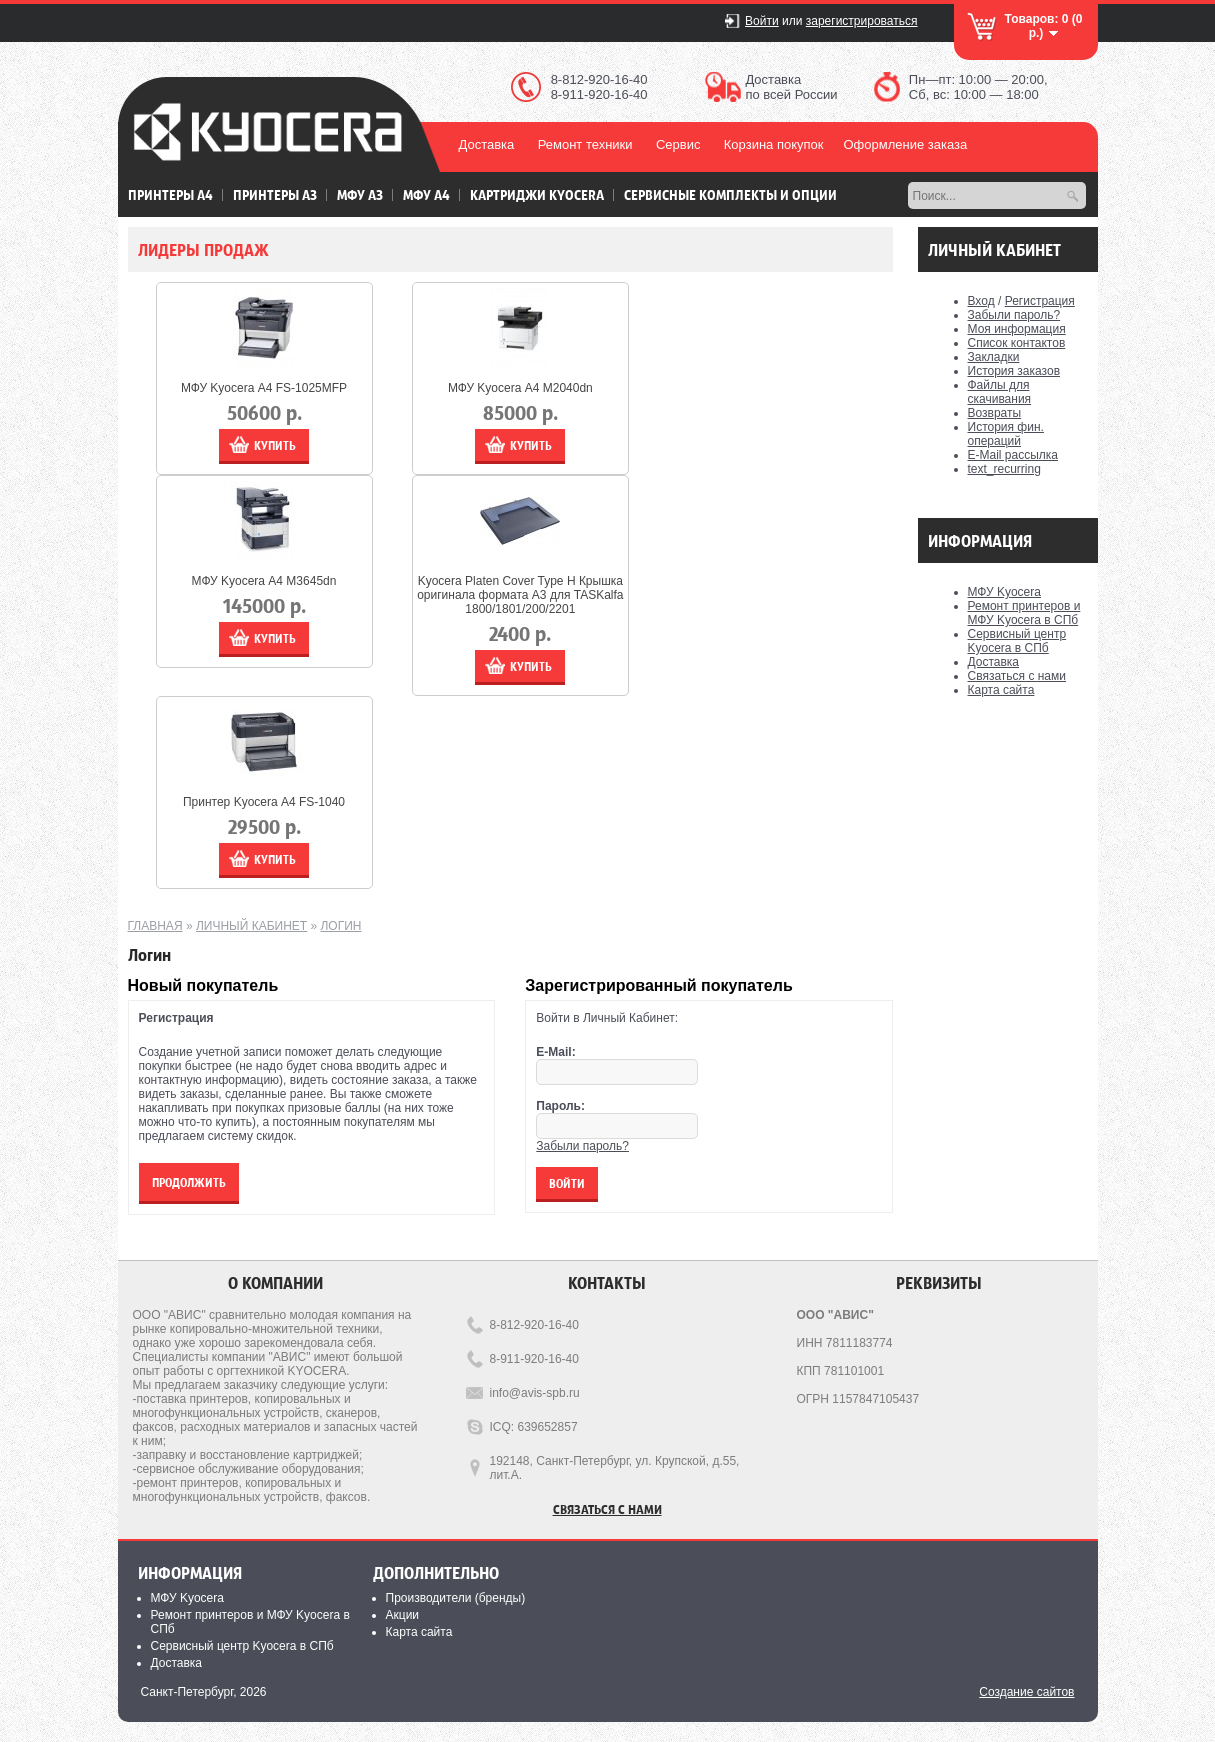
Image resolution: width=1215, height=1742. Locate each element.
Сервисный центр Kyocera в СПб (1017, 641)
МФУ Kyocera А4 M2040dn (520, 388)
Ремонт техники (585, 144)
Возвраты (995, 413)
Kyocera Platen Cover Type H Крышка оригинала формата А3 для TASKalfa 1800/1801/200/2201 (520, 595)
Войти (762, 21)
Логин (340, 926)
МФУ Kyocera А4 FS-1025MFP (264, 388)
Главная (155, 926)
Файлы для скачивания (1000, 392)
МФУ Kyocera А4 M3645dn (264, 581)
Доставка (487, 144)
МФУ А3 (360, 194)
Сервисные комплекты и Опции (730, 194)
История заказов (1014, 371)
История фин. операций (1006, 434)
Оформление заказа (905, 144)
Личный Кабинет (251, 926)
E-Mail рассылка (1013, 455)
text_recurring (1004, 469)
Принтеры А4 (170, 194)
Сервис (678, 144)
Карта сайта (1001, 690)
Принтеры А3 (275, 194)
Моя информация (1017, 329)
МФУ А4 (426, 194)
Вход (981, 301)
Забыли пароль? (1014, 315)
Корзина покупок (774, 144)
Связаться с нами (1017, 676)
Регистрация (1040, 301)
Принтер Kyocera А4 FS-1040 (264, 802)
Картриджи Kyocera (537, 194)
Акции (403, 1615)
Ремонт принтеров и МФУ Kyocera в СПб (1024, 613)
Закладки (994, 357)
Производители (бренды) (456, 1598)
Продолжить (189, 1182)
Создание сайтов (1026, 1692)
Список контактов (1017, 343)
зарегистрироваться (862, 21)
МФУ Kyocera (1004, 592)
